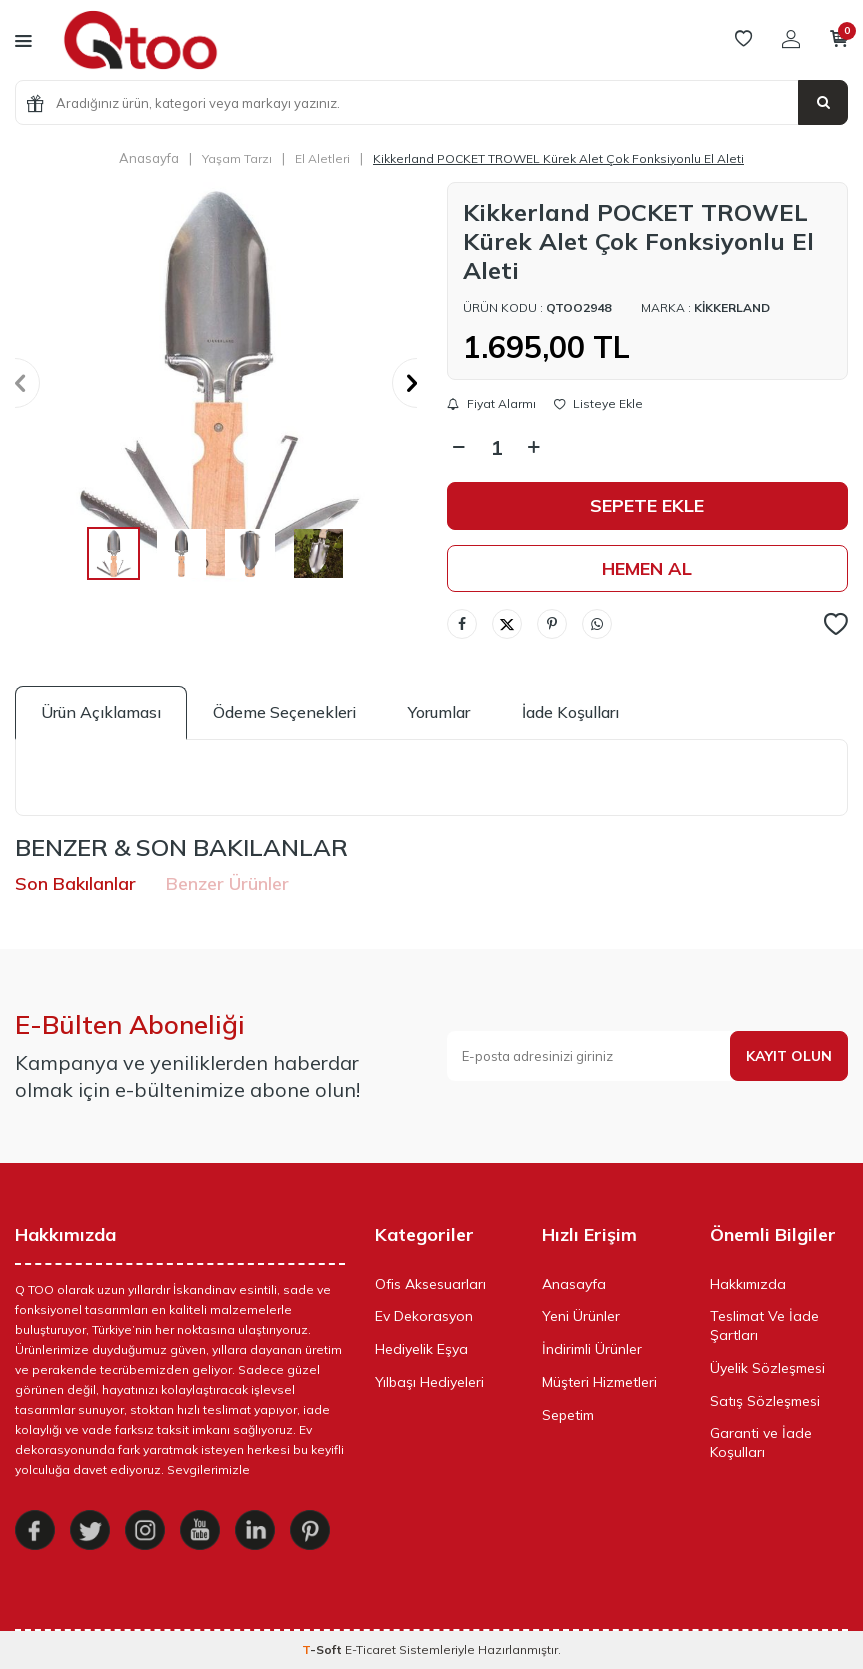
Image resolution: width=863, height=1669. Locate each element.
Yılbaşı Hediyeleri (429, 1382)
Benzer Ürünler (227, 883)
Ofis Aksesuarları (430, 1284)
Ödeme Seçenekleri (284, 712)
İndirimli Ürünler (592, 1349)
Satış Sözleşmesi (765, 1401)
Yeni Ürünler (581, 1316)
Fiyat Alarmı (491, 404)
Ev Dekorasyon (424, 1316)
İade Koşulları (570, 712)
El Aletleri (322, 158)
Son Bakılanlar (75, 883)
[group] (216, 383)
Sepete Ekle (647, 505)
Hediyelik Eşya (421, 1349)
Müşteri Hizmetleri (599, 1382)
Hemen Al (647, 568)
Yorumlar (439, 712)
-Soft (323, 1649)
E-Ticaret (370, 1649)
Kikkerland (732, 307)
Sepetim (568, 1415)
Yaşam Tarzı (237, 158)
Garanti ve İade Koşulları (761, 1442)
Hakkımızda (748, 1284)
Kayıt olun (789, 1056)
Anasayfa (149, 158)
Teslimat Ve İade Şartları (764, 1325)
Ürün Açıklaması (101, 712)
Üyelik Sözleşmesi (767, 1368)
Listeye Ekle (598, 404)
